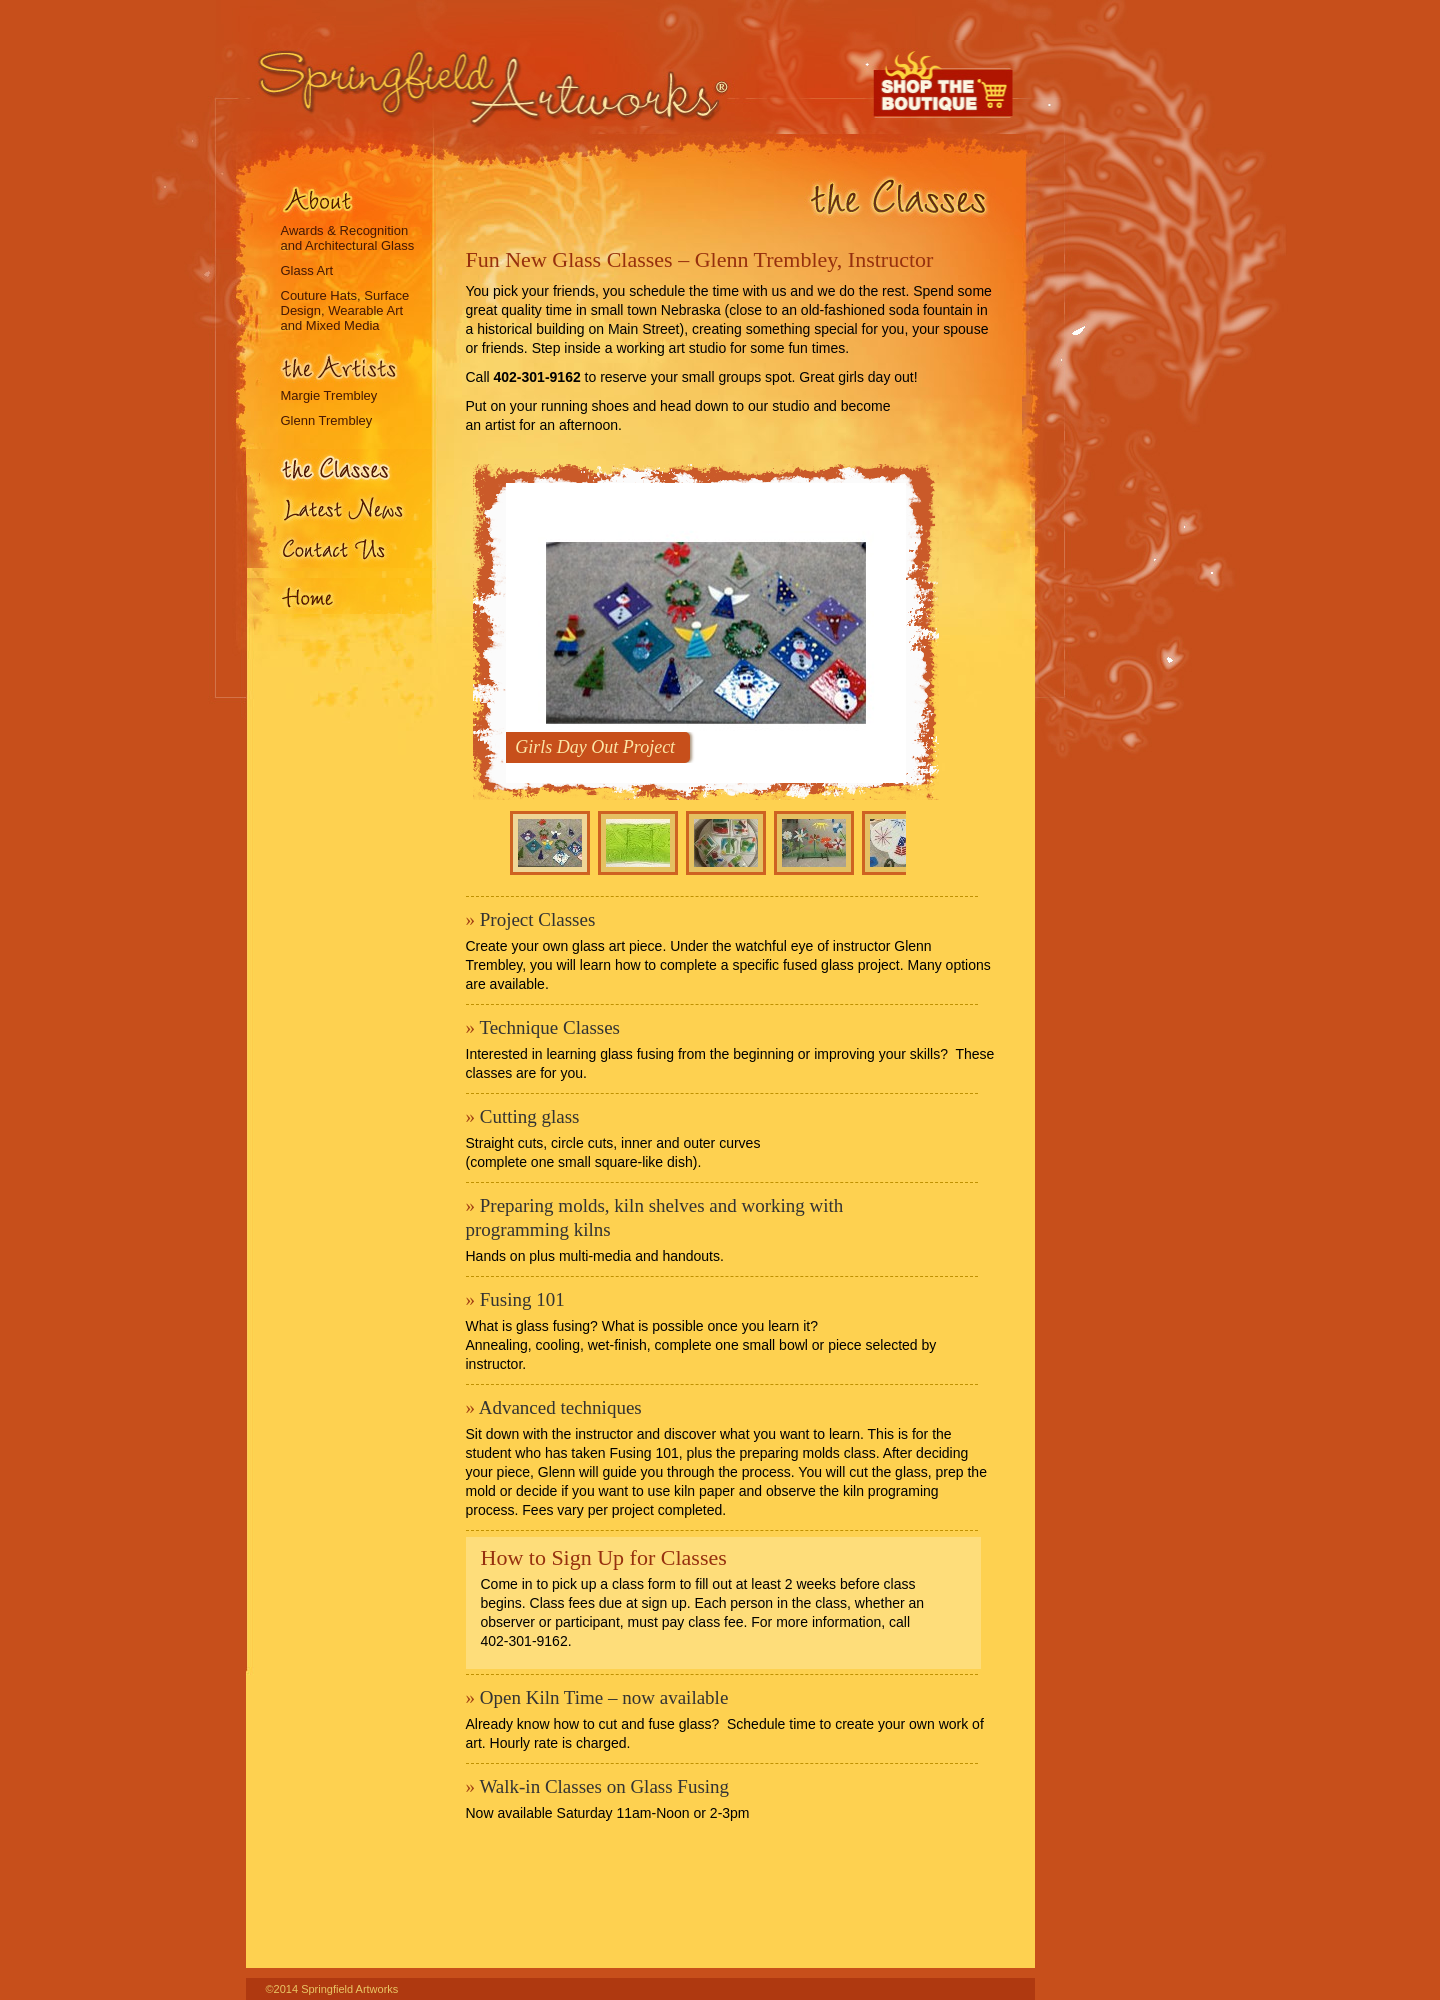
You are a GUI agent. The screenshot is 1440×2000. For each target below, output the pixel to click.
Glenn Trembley (327, 420)
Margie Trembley (329, 395)
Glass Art (307, 270)
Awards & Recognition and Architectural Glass (348, 238)
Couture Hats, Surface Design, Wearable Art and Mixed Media (345, 310)
